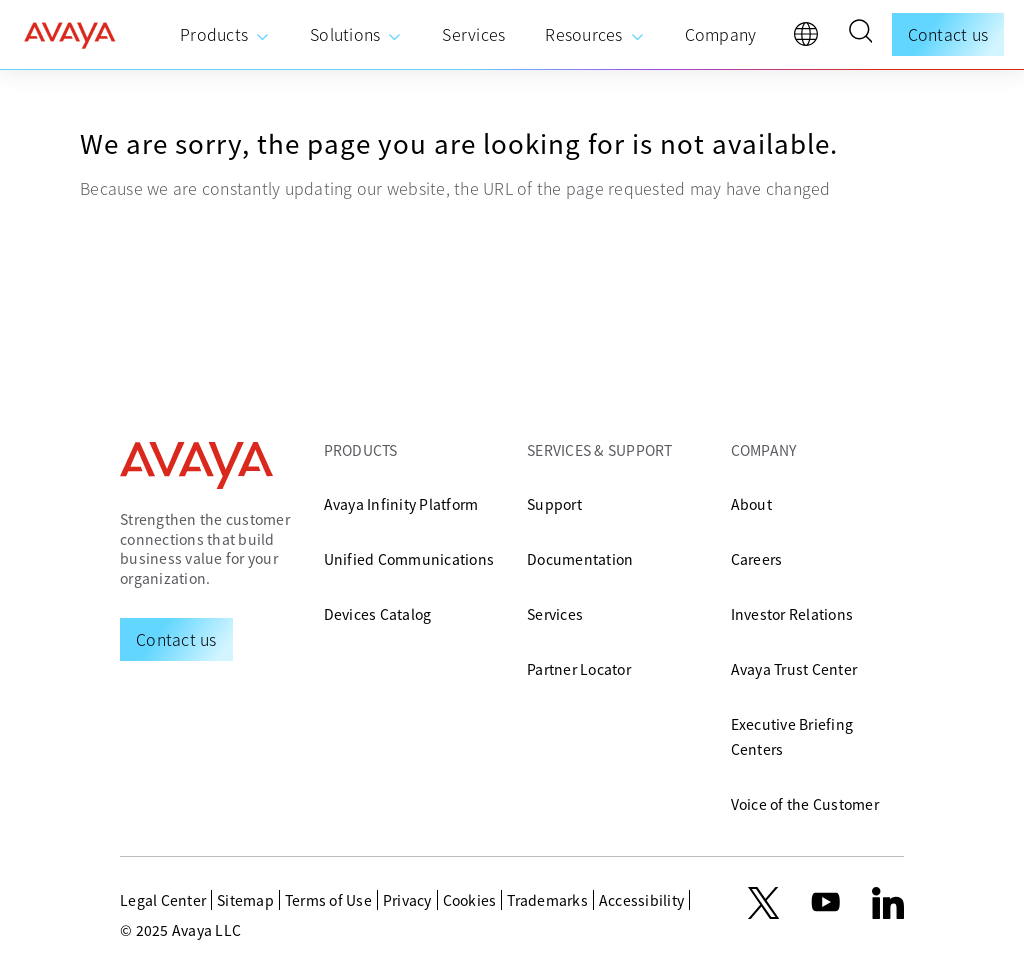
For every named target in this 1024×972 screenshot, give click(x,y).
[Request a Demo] (176, 639)
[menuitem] (225, 35)
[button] (860, 34)
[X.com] (763, 903)
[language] (811, 39)
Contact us (948, 34)
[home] (70, 35)
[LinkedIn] (888, 903)
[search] (860, 34)
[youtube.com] (826, 903)
